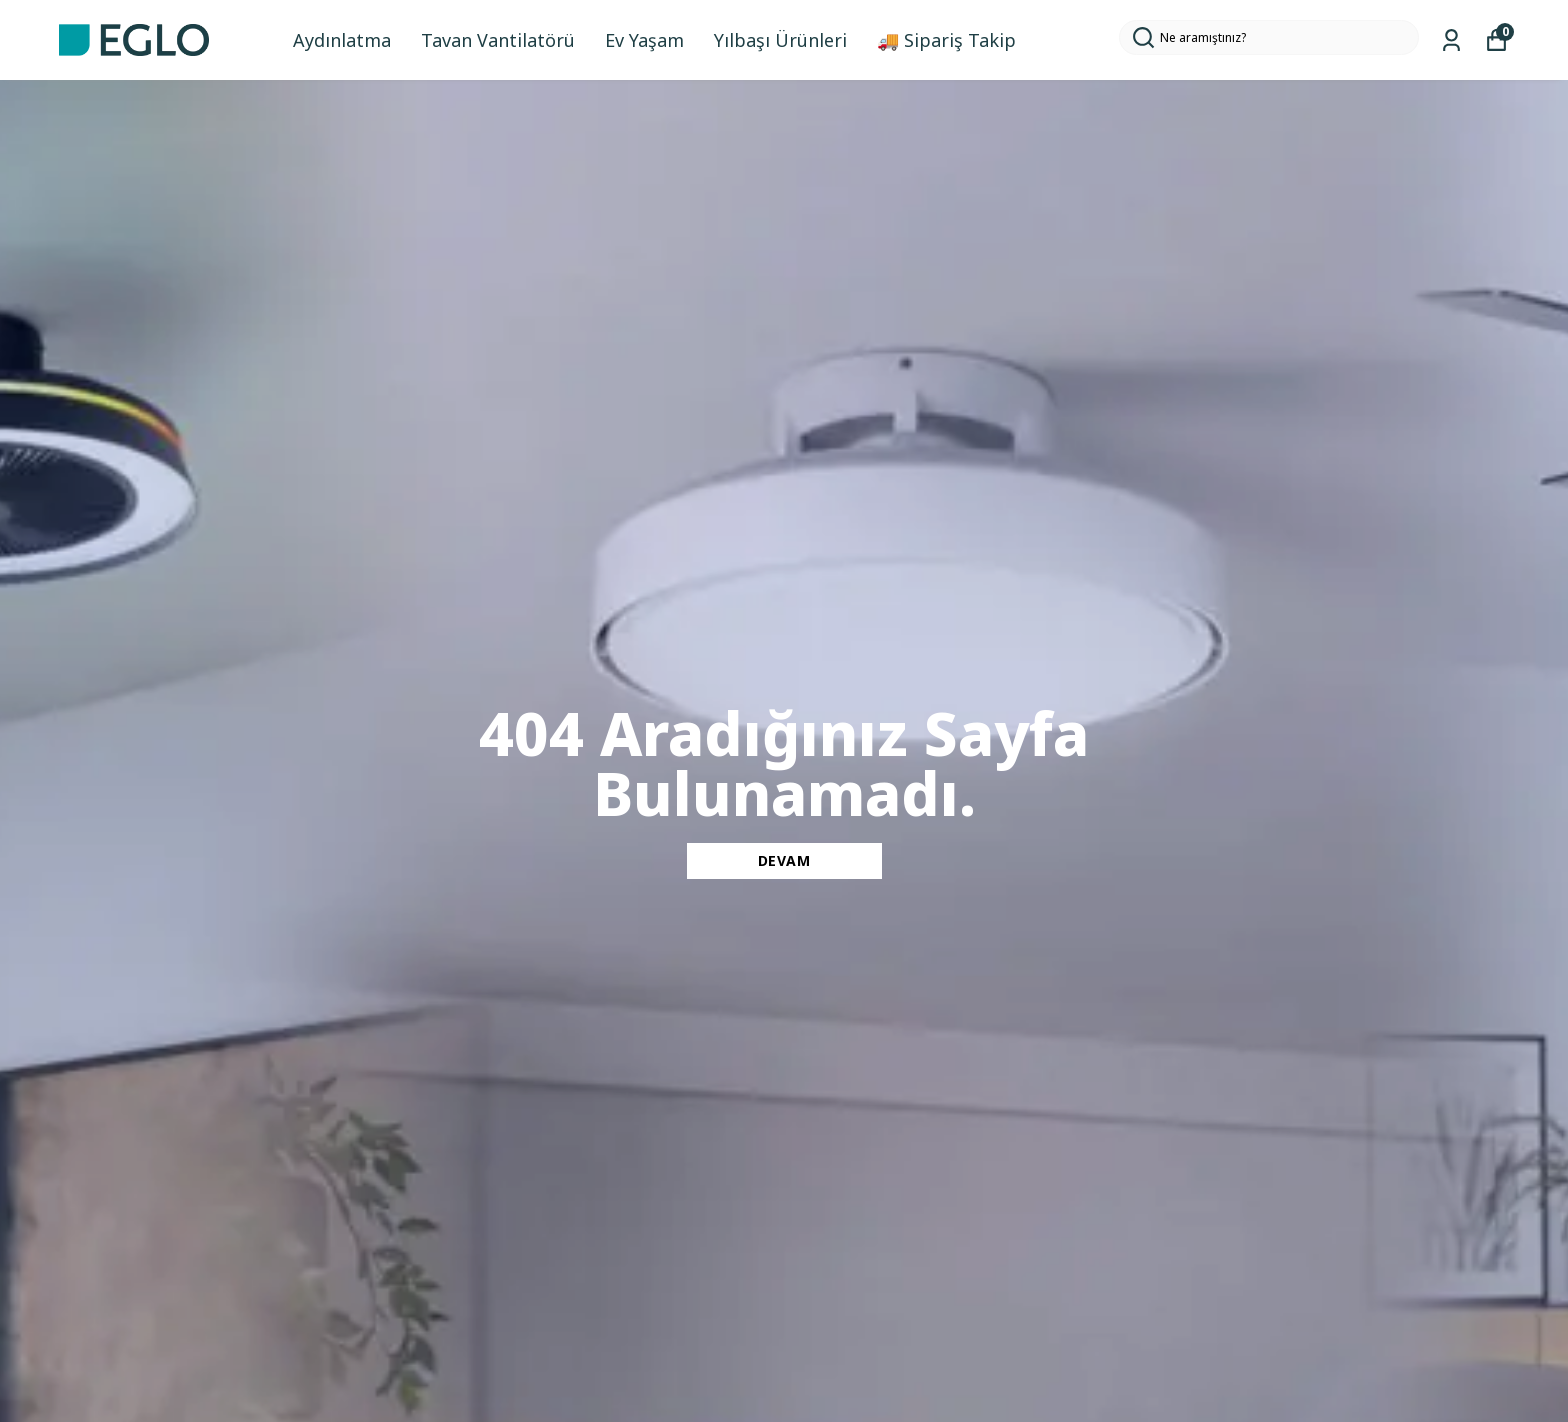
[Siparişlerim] (1451, 40)
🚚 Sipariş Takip (946, 40)
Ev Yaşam (644, 40)
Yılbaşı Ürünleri (780, 40)
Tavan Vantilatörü (498, 40)
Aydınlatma (342, 40)
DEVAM (784, 860)
